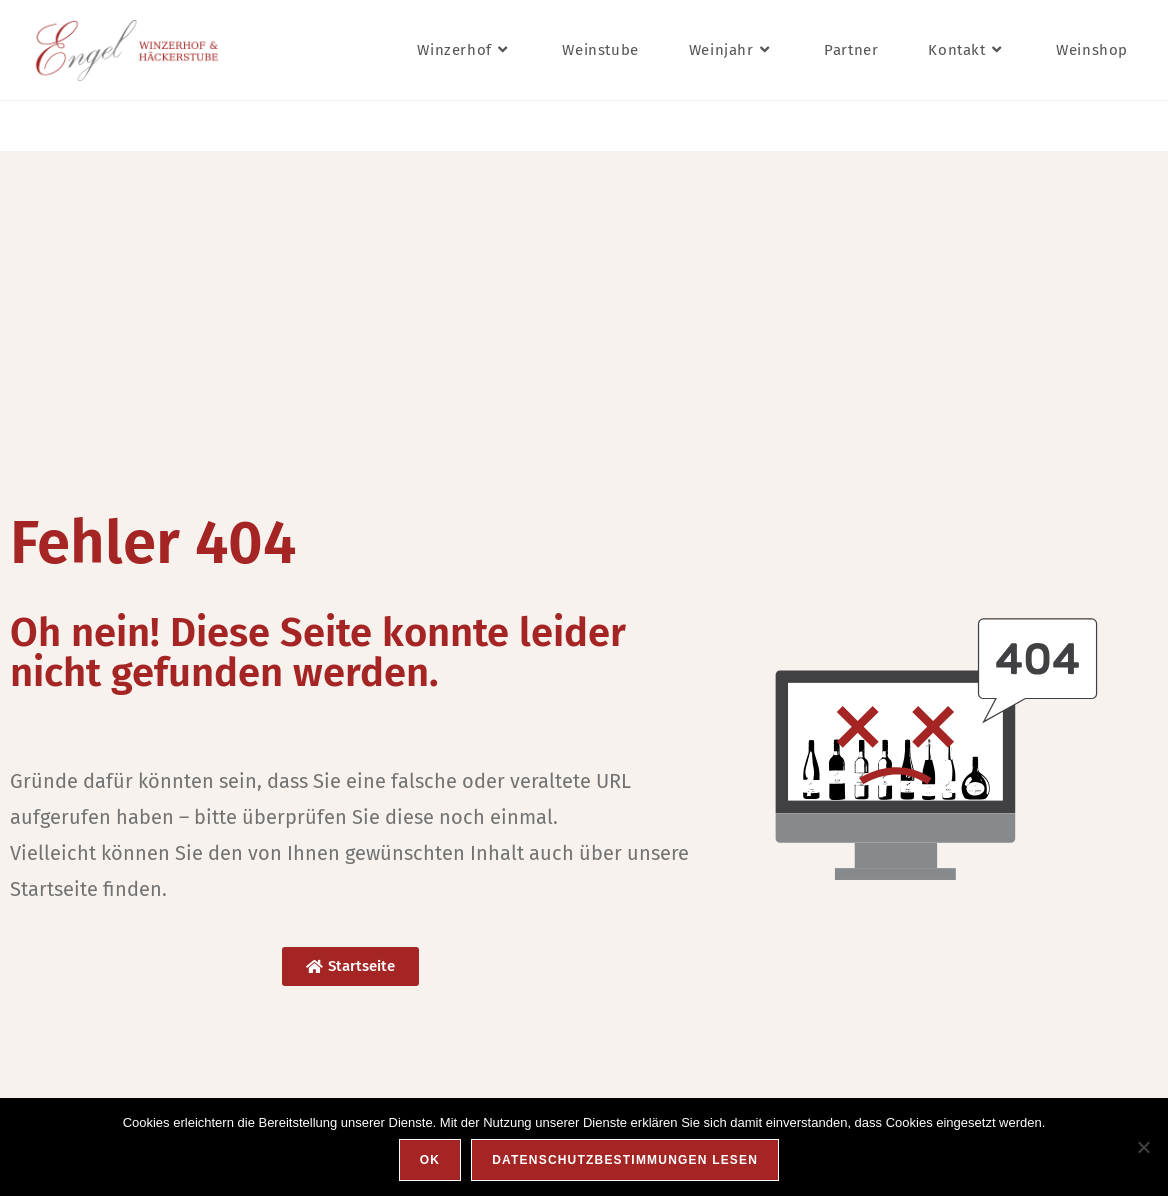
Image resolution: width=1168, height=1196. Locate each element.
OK (430, 1160)
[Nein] (1143, 1147)
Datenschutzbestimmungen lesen (625, 1160)
